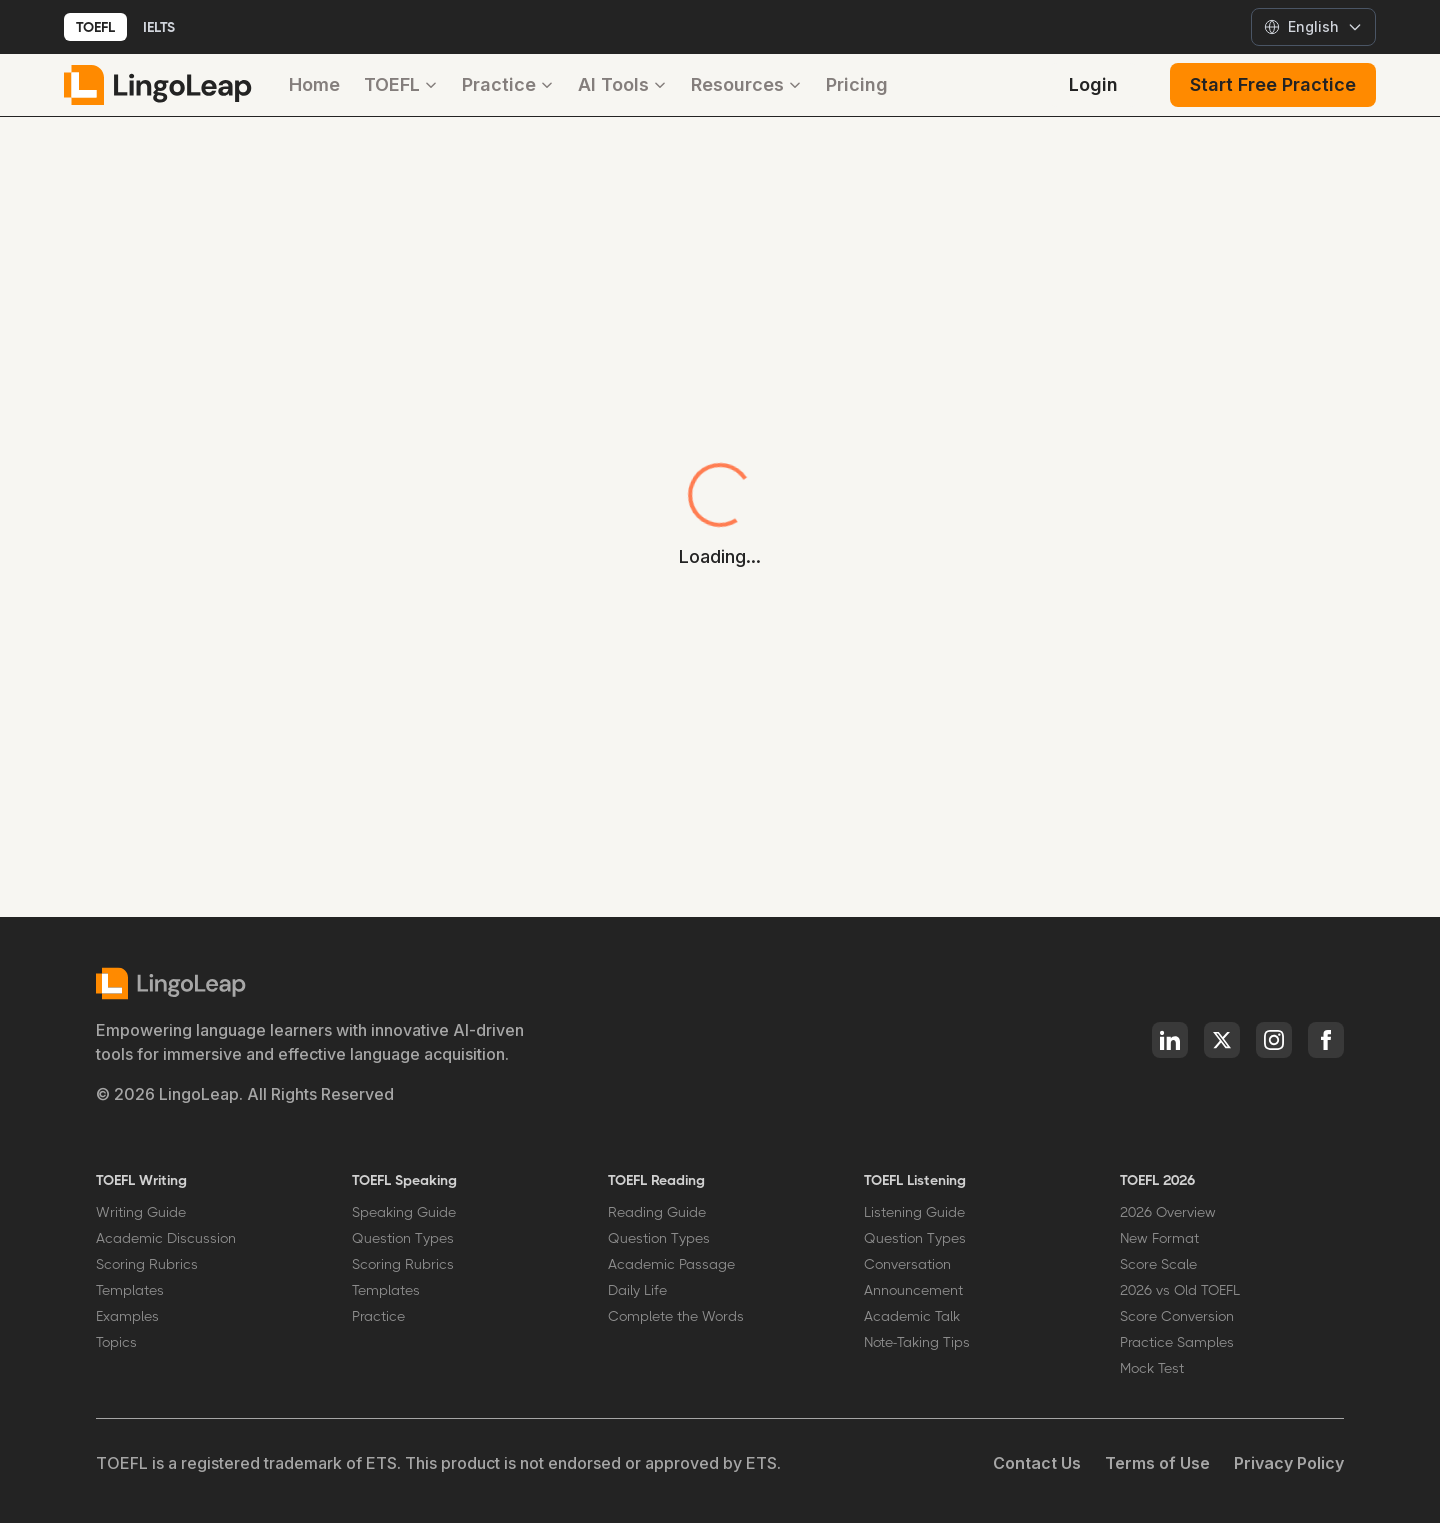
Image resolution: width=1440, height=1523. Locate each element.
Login (1093, 84)
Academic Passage (671, 1264)
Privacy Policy (1289, 1463)
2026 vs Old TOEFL (1180, 1290)
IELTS (159, 27)
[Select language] (1313, 27)
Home (314, 84)
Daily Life (637, 1290)
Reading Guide (657, 1212)
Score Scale (1158, 1264)
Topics (116, 1342)
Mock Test (1152, 1368)
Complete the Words (676, 1316)
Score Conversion (1177, 1316)
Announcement (913, 1290)
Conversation (907, 1264)
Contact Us (1037, 1463)
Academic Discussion (166, 1238)
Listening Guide (914, 1212)
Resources (746, 84)
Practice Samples (1177, 1342)
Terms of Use (1157, 1463)
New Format (1159, 1238)
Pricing (857, 84)
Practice (508, 84)
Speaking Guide (404, 1212)
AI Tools (622, 84)
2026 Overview (1168, 1212)
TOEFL (95, 27)
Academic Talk (912, 1316)
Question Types (403, 1238)
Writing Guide (141, 1212)
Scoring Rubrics (147, 1264)
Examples (127, 1316)
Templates (130, 1290)
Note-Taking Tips (917, 1342)
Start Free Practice (1273, 84)
